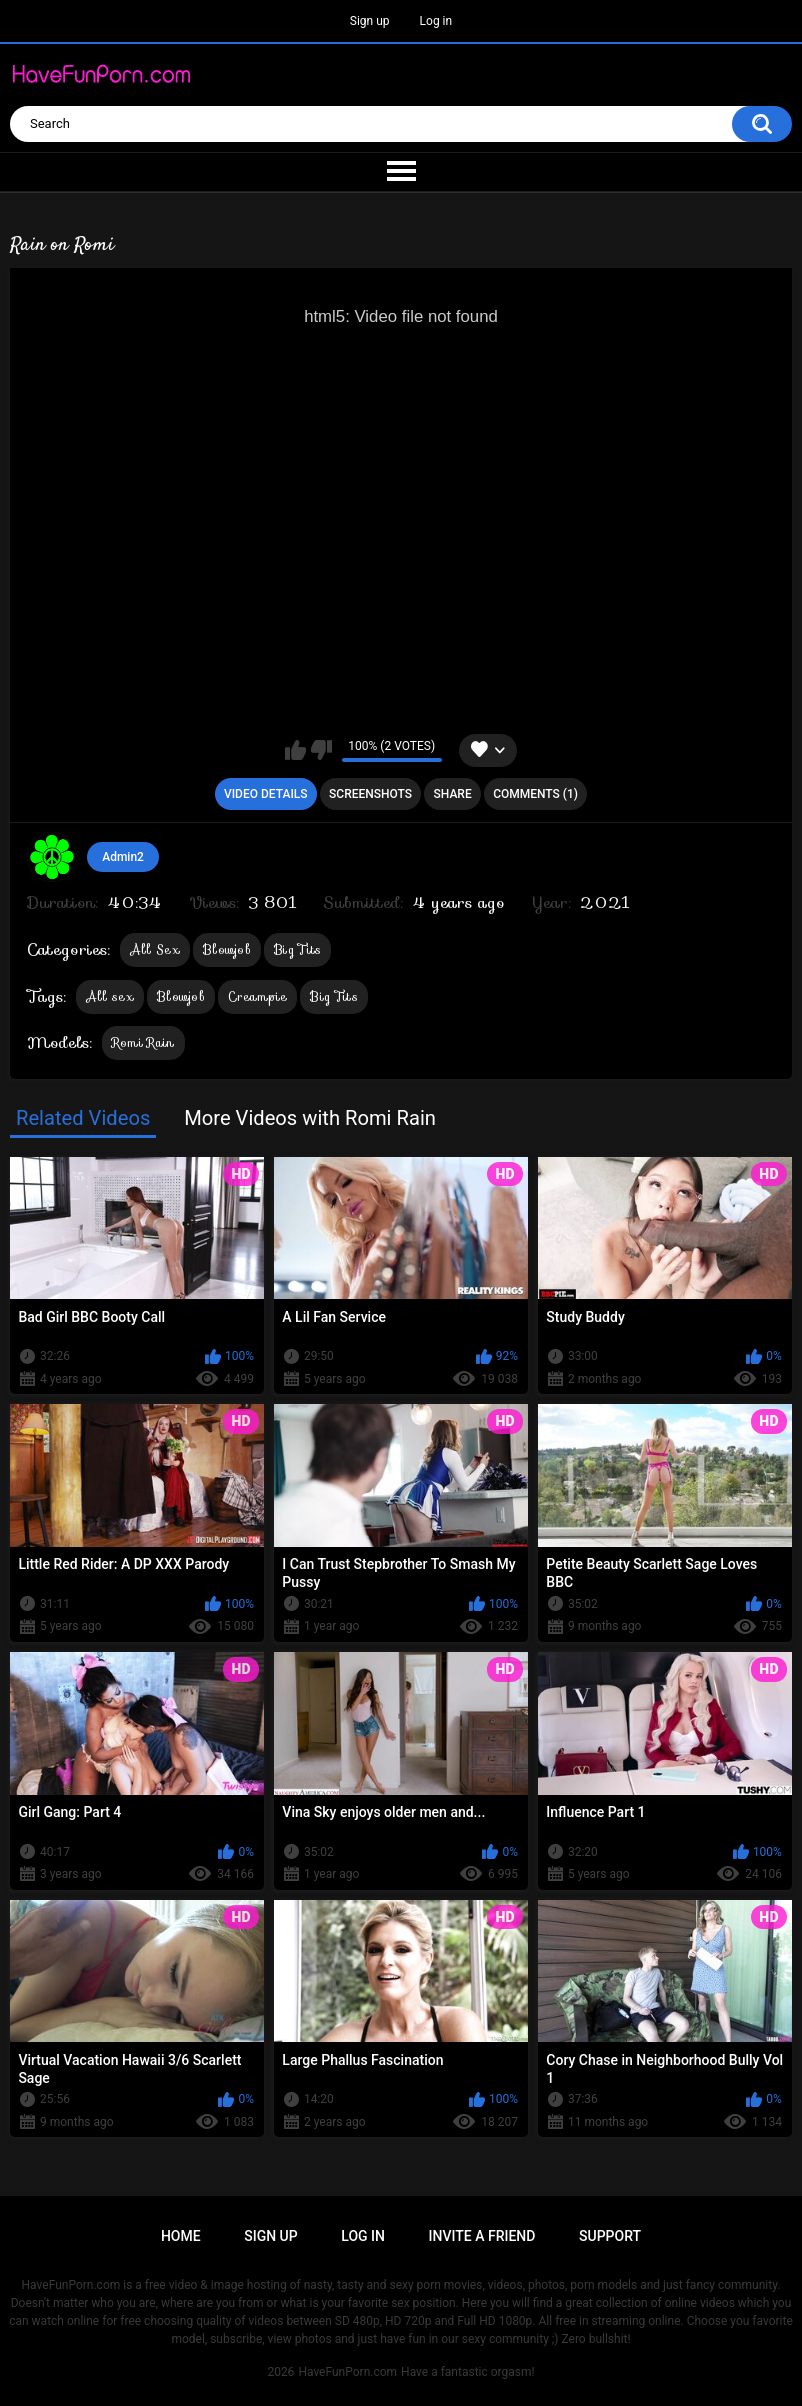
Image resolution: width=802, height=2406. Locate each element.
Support (610, 2236)
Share (453, 794)
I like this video (295, 750)
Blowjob (227, 949)
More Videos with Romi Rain (310, 1118)
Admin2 (123, 857)
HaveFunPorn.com (347, 2372)
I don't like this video (321, 750)
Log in (436, 21)
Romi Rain (143, 1042)
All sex (110, 996)
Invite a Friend (482, 2236)
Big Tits (297, 949)
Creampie (257, 996)
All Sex (155, 949)
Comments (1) (535, 794)
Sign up (370, 21)
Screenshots (370, 794)
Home (181, 2236)
